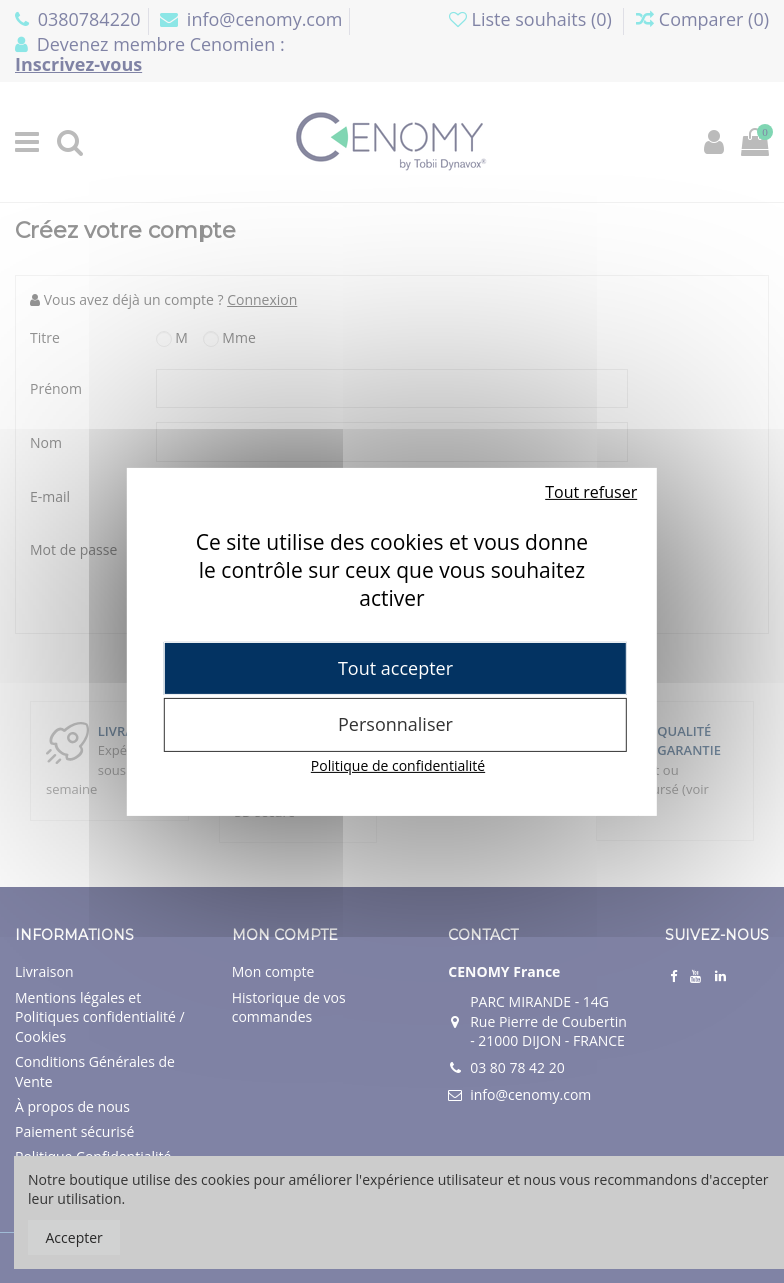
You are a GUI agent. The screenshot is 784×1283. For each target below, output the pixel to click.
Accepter (74, 1237)
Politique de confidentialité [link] (398, 765)
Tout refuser (591, 491)
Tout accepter (395, 667)
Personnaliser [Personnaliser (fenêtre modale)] (395, 724)
